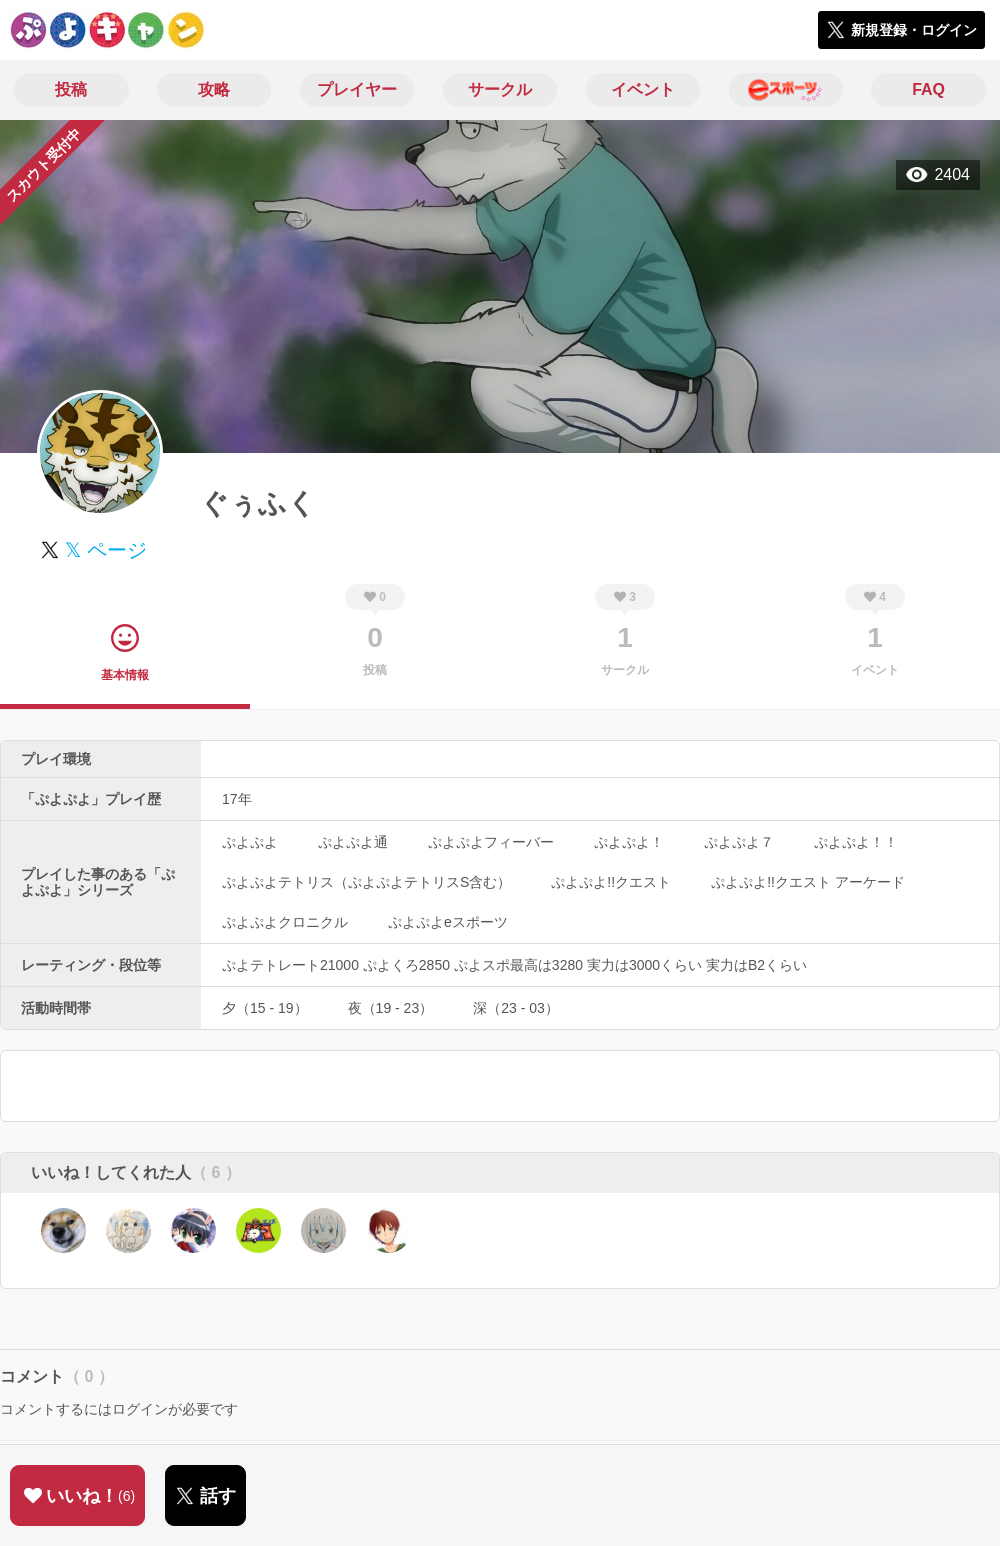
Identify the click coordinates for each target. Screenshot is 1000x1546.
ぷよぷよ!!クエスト (611, 882)
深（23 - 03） (516, 1008)
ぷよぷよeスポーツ (448, 922)
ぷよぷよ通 (353, 842)
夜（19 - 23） (391, 1008)
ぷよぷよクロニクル (285, 922)
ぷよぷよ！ (629, 842)
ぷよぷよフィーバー (491, 842)
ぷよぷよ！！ (856, 842)
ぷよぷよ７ (739, 842)
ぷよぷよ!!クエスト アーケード (808, 882)
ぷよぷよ (250, 842)
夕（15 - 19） (265, 1008)
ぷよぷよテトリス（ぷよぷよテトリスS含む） (366, 882)
